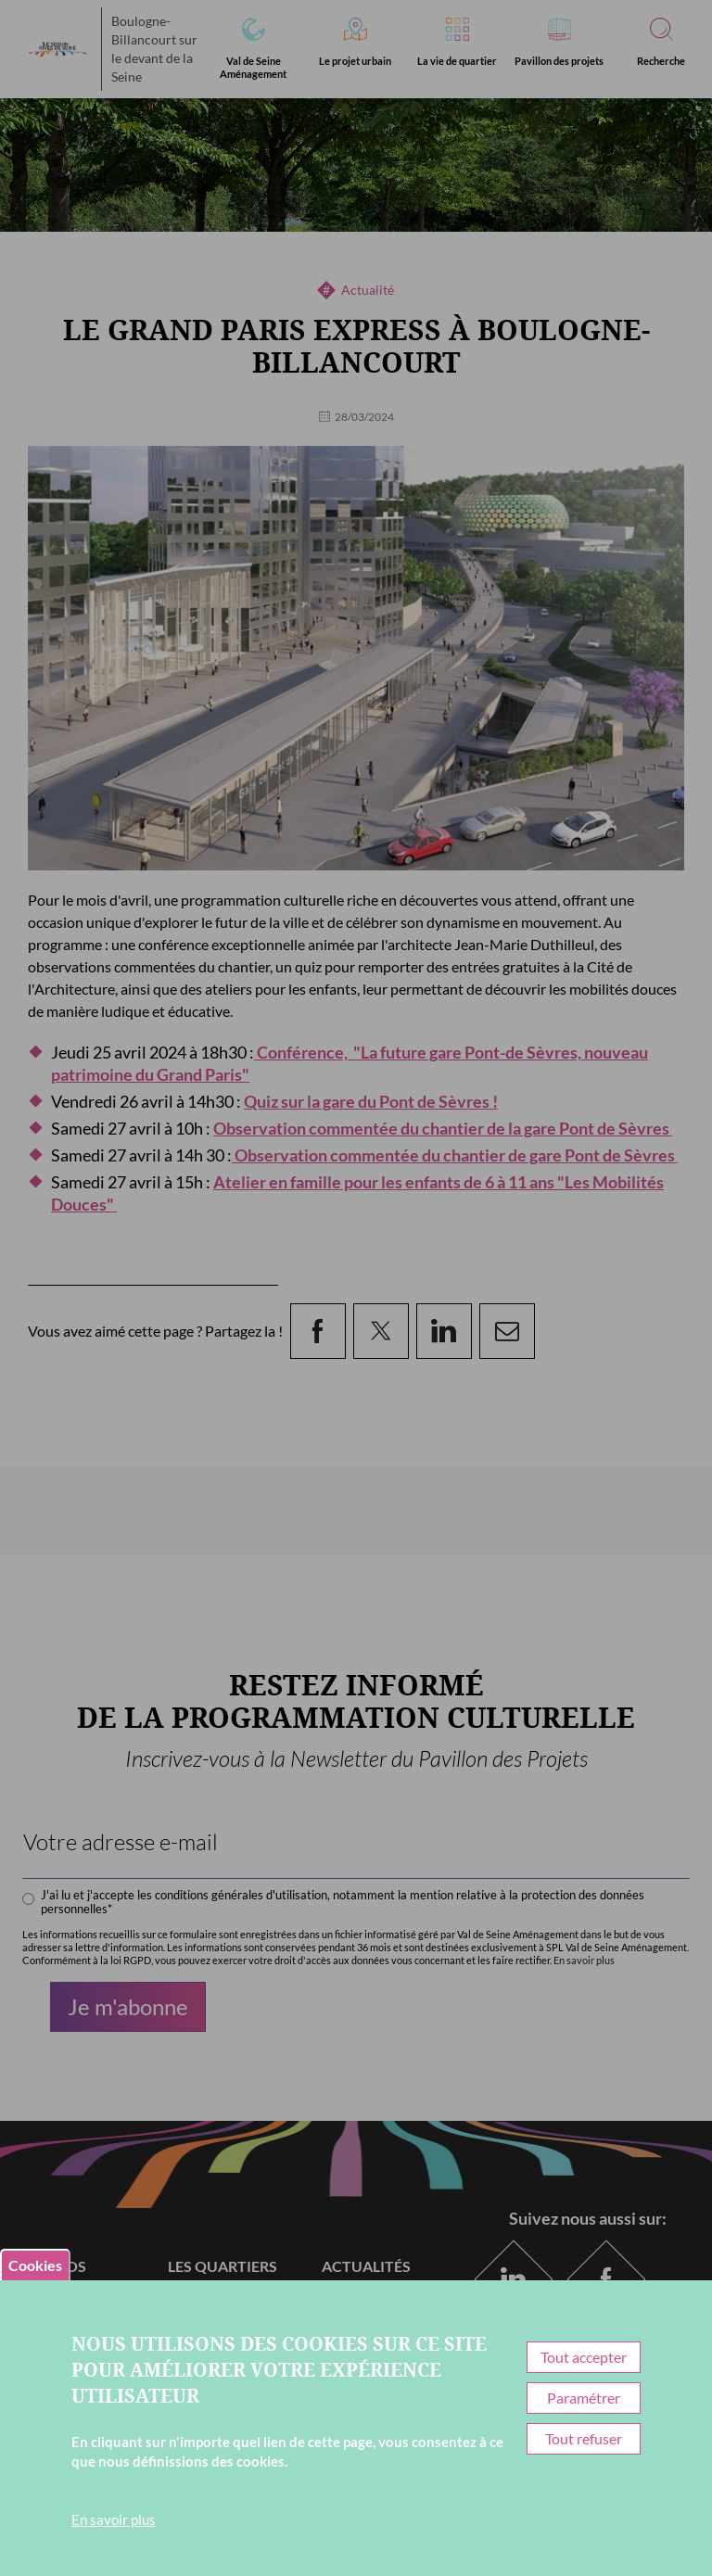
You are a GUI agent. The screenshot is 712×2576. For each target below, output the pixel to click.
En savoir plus (113, 2519)
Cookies (35, 2265)
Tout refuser (583, 2438)
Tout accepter (583, 2357)
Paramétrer (583, 2397)
